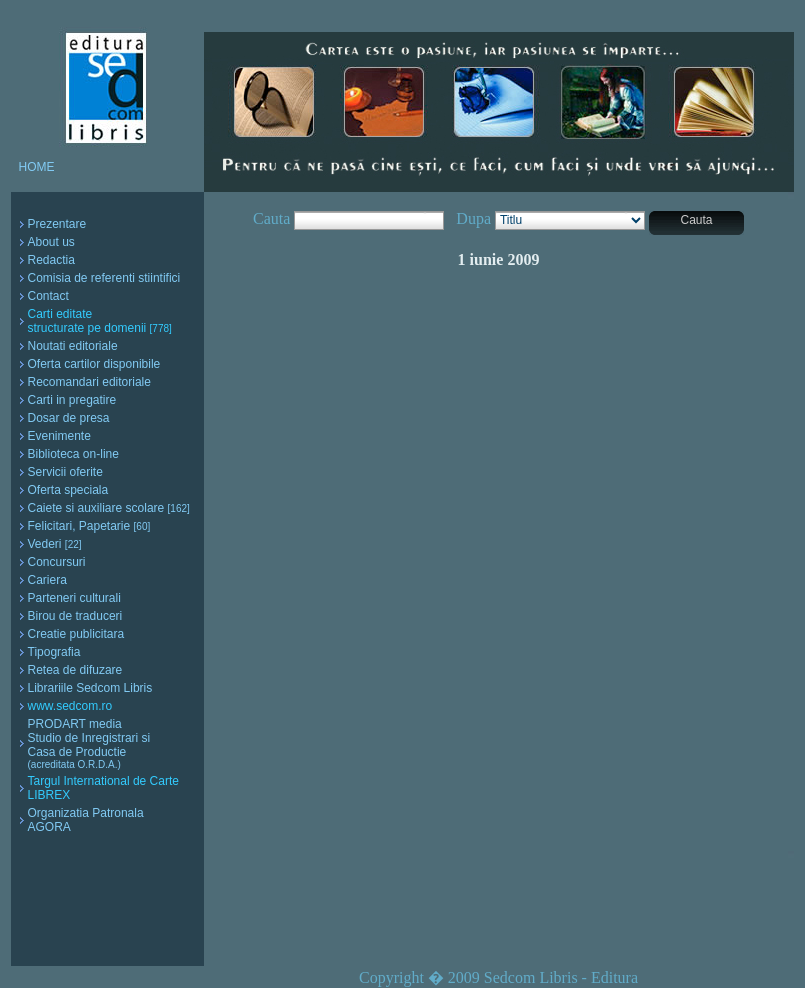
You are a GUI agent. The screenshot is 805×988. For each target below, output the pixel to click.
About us (51, 242)
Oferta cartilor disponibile (94, 364)
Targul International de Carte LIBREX (103, 788)
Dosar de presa (69, 418)
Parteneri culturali (74, 598)
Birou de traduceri (75, 616)
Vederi (55, 544)
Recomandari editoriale (89, 382)
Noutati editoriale (73, 346)
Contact (48, 296)
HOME (37, 167)
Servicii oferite (65, 472)
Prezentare (57, 224)
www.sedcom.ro (70, 706)
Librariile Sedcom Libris (90, 688)
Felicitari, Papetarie (89, 526)
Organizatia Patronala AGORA (86, 820)
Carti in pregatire (72, 400)
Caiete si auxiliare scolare (109, 508)
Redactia (51, 260)
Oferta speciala (68, 490)
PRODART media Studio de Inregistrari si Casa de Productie (89, 743)
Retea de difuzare (75, 670)
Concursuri (57, 562)
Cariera (47, 580)
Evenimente (59, 436)
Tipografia (54, 652)
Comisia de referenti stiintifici (104, 278)
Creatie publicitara (76, 634)
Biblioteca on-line (73, 454)
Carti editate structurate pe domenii (100, 321)
